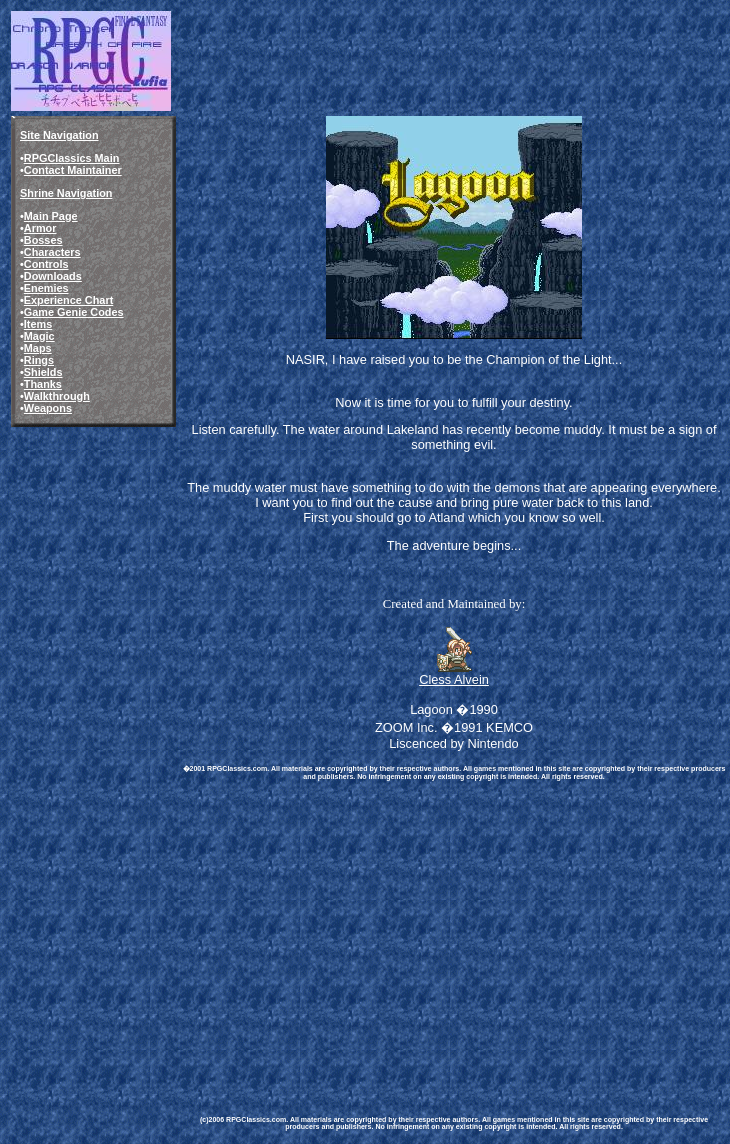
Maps (38, 348)
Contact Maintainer (73, 170)
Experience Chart (68, 300)
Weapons (48, 408)
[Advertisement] (454, 930)
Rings (39, 360)
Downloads (53, 276)
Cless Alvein (454, 679)
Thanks (43, 384)
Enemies (46, 288)
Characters (52, 252)
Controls (46, 264)
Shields (43, 372)
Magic (39, 336)
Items (38, 324)
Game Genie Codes (74, 312)
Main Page (51, 216)
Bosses (43, 240)
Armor (40, 228)
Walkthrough (57, 396)
